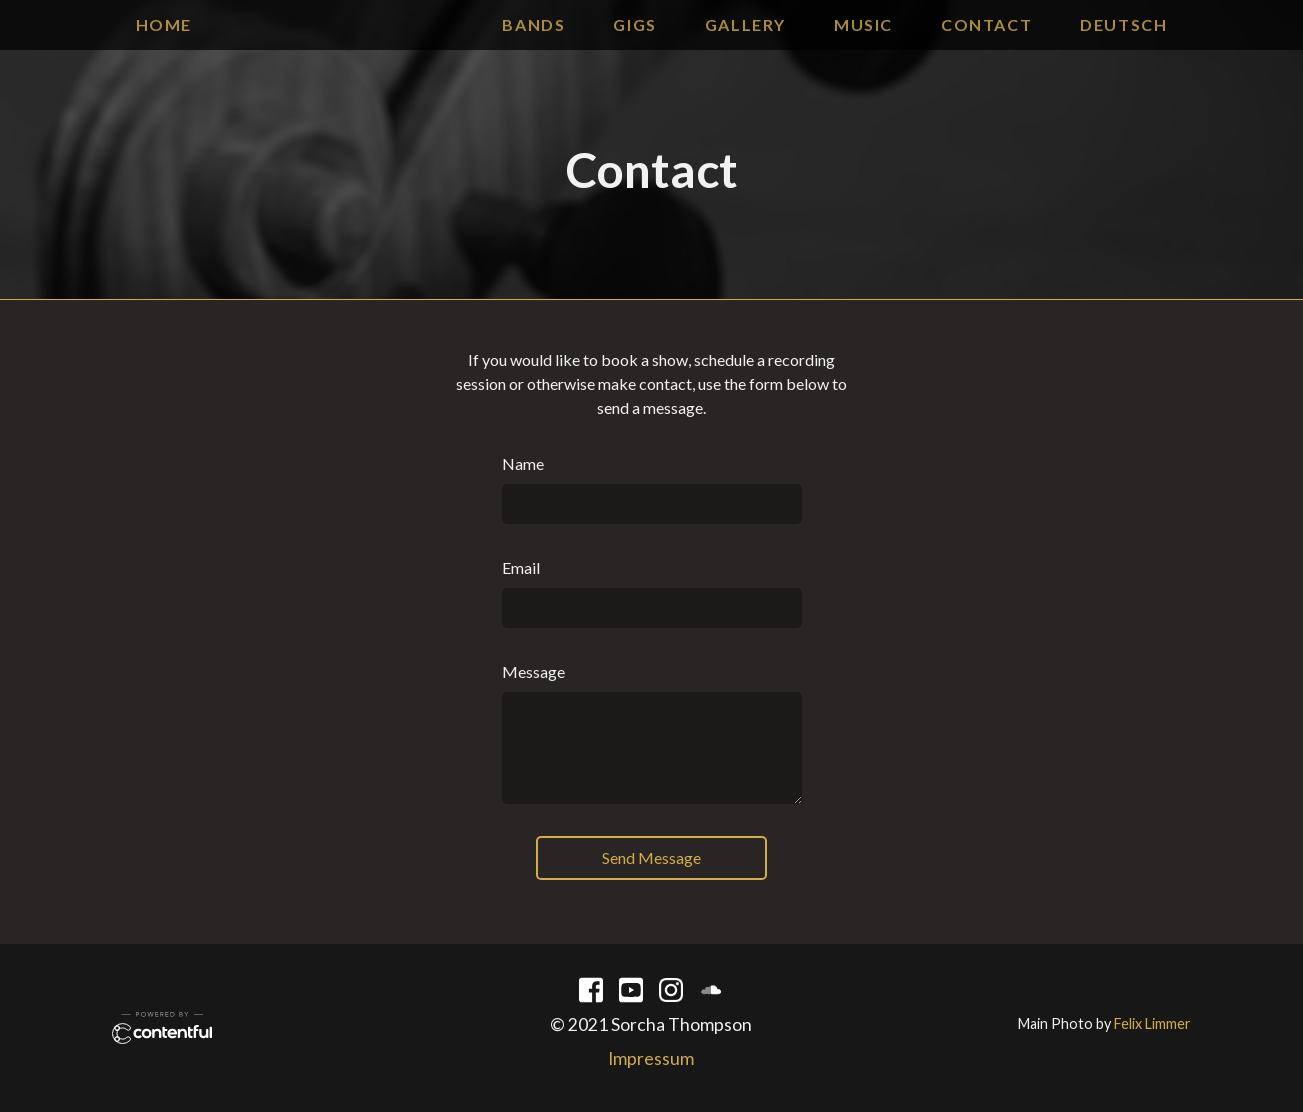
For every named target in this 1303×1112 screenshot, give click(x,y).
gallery (745, 24)
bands (533, 24)
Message (533, 671)
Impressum (651, 1058)
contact (986, 24)
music (863, 24)
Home (164, 24)
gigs (634, 24)
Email (521, 567)
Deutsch (1123, 24)
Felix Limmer (1152, 1023)
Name (523, 463)
